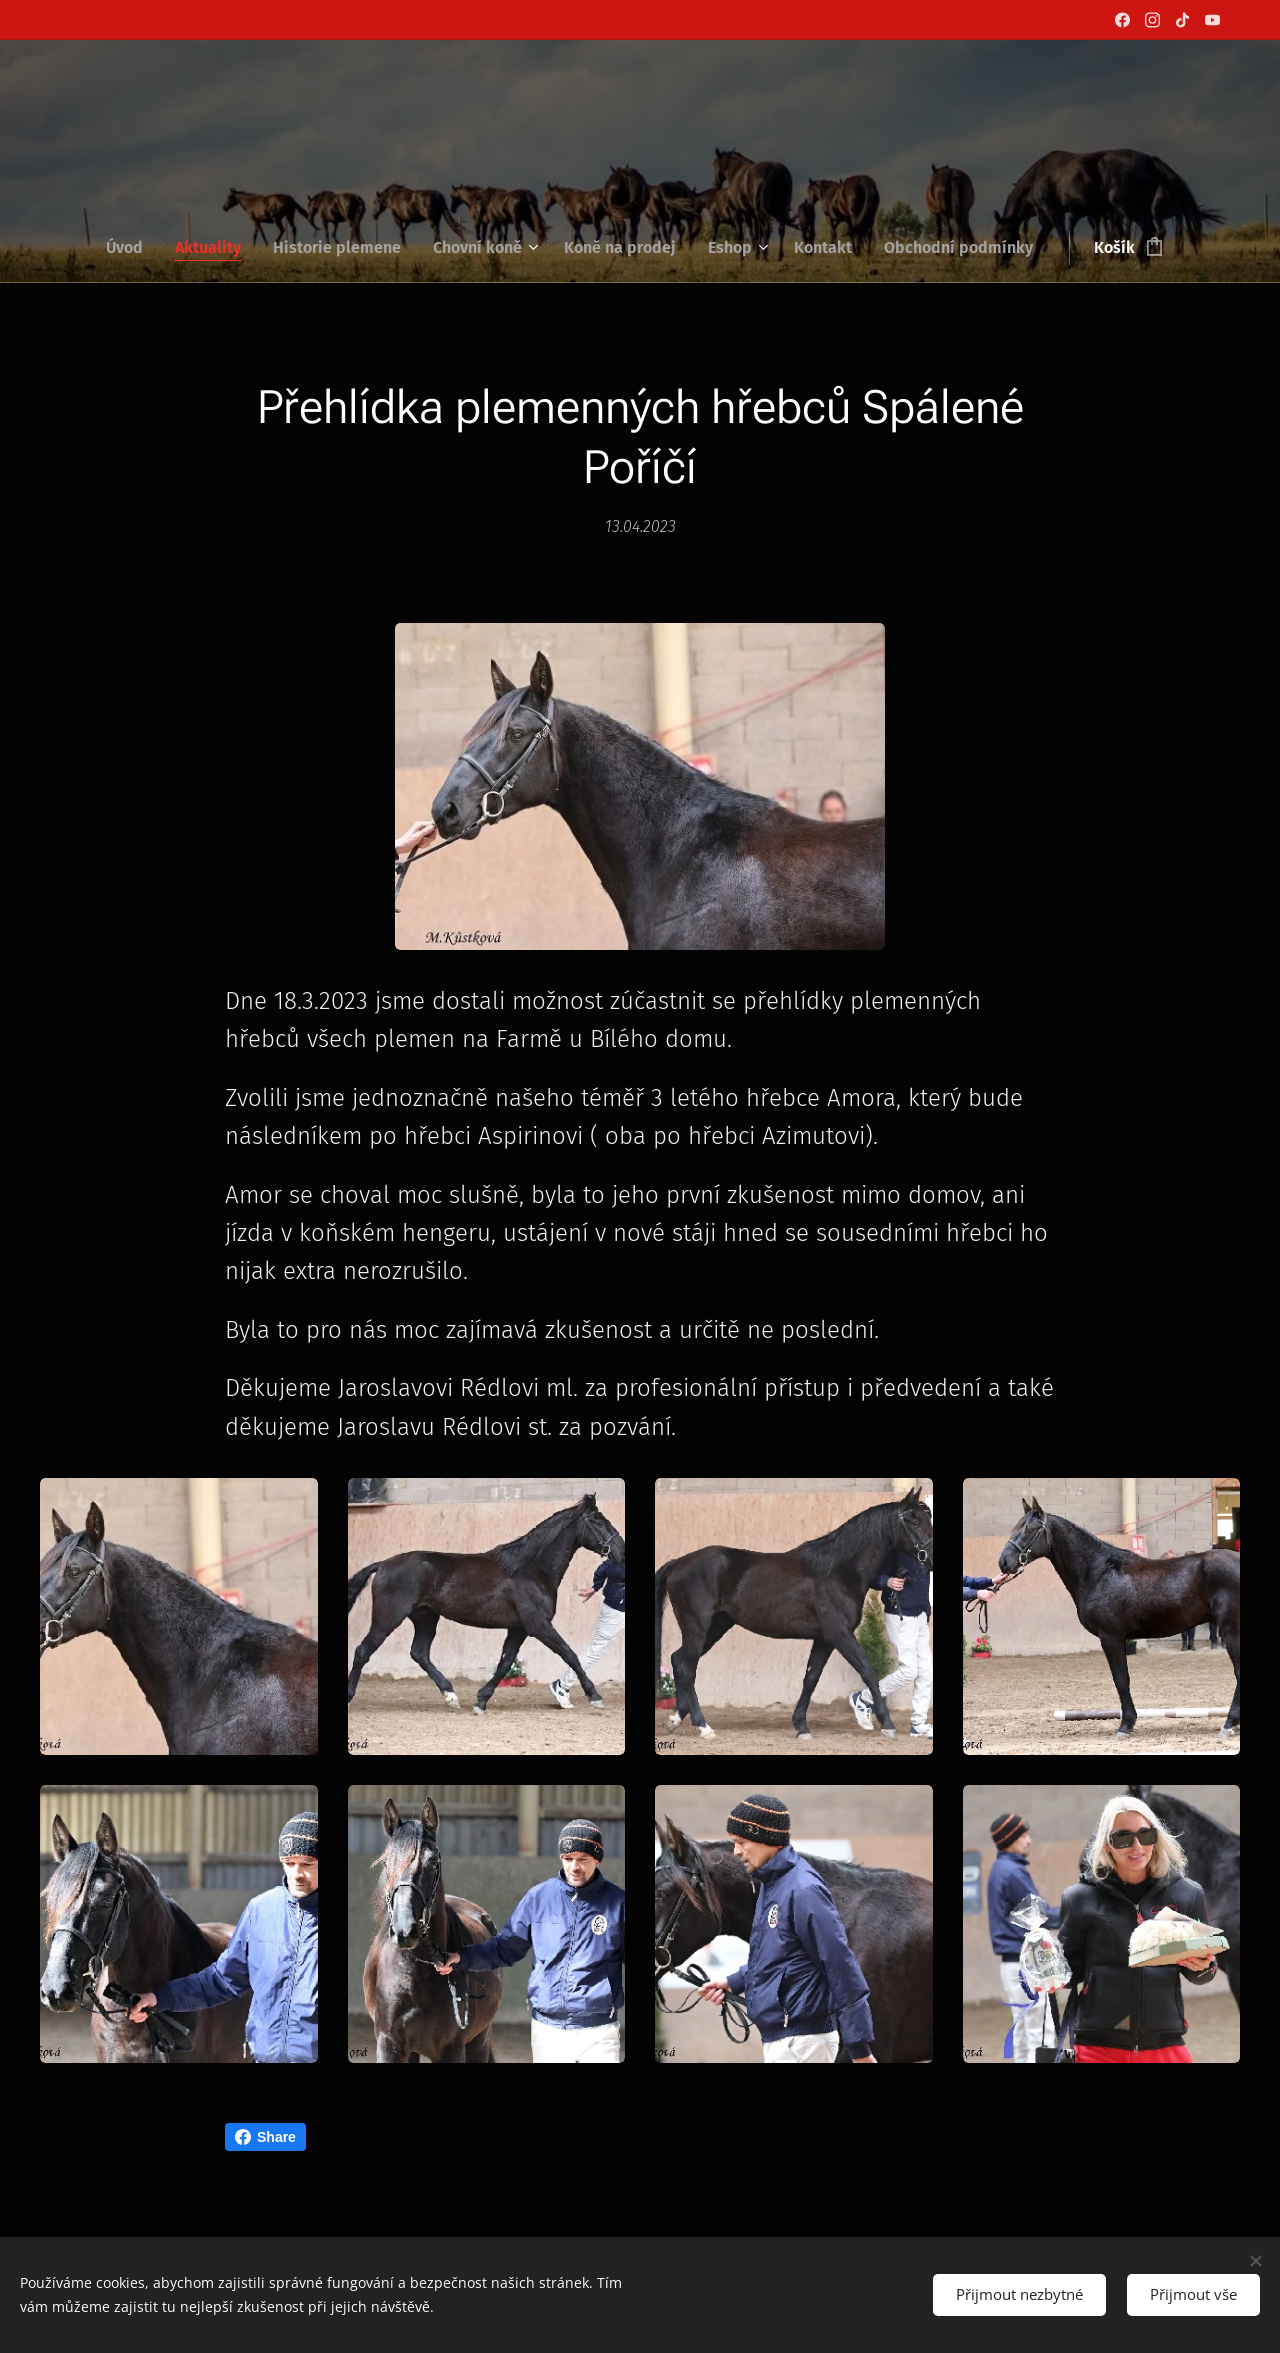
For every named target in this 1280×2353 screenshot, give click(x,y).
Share (265, 2137)
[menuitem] (132, 248)
